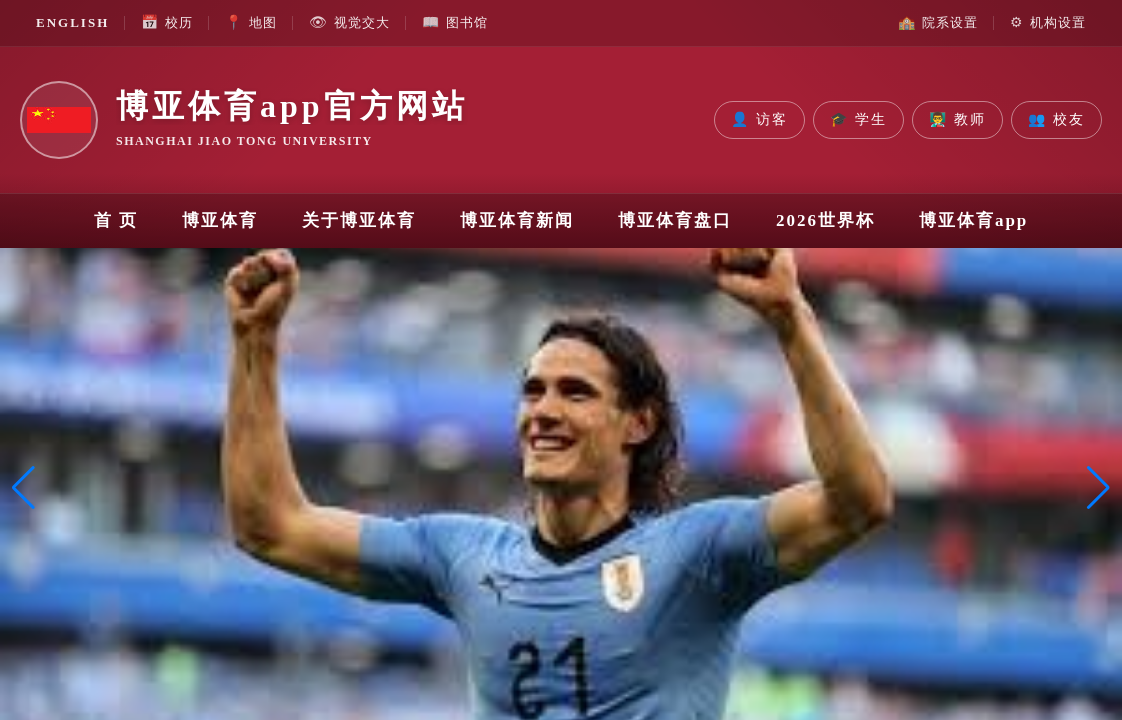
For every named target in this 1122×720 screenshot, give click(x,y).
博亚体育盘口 (675, 220)
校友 (1056, 120)
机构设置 (1048, 23)
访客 (759, 120)
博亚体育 (220, 220)
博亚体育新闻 (517, 220)
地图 (251, 23)
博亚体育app (973, 220)
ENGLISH (72, 22)
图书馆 (455, 23)
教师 (957, 120)
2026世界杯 (825, 220)
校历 (167, 23)
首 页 (116, 220)
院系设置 (938, 23)
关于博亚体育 (359, 220)
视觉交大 (349, 23)
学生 (858, 120)
